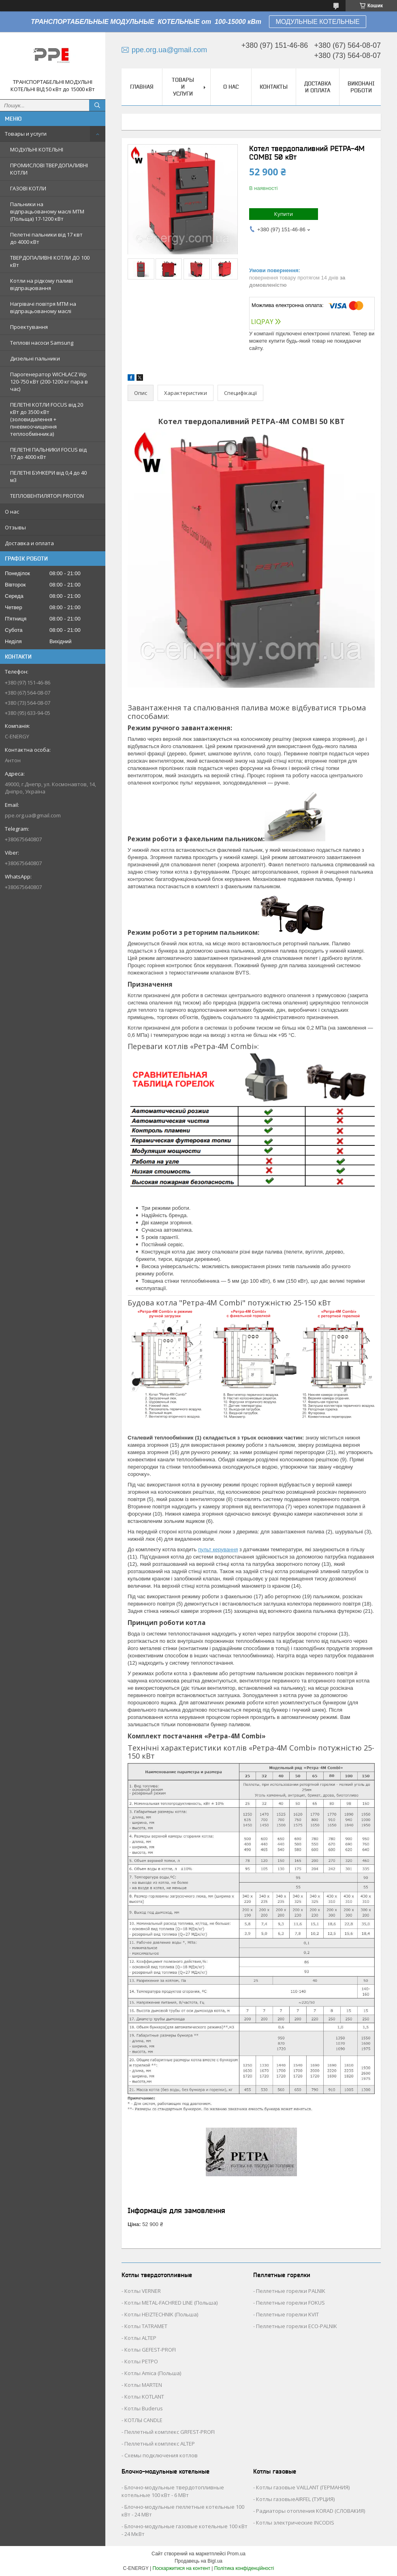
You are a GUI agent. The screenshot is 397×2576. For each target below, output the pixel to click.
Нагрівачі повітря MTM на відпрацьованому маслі (43, 307)
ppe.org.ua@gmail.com (33, 815)
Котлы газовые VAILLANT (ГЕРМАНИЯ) (303, 2487)
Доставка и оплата (29, 543)
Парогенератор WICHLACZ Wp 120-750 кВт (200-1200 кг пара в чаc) (49, 381)
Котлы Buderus (143, 2408)
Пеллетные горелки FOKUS (290, 2302)
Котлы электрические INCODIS (295, 2522)
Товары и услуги (26, 133)
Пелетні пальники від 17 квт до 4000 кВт (46, 238)
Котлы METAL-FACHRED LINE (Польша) (171, 2302)
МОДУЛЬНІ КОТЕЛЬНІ (36, 149)
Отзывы (15, 527)
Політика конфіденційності (244, 2568)
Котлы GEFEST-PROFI (150, 2349)
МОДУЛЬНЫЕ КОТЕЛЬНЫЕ (317, 21)
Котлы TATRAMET (145, 2326)
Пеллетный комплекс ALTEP (159, 2443)
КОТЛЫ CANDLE (143, 2420)
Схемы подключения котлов (161, 2455)
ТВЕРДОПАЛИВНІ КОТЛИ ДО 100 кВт (50, 261)
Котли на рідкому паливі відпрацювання (41, 284)
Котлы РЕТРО (141, 2361)
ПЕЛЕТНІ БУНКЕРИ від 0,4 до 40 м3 (48, 476)
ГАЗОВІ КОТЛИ (28, 188)
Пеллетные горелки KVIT (287, 2314)
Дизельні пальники (35, 358)
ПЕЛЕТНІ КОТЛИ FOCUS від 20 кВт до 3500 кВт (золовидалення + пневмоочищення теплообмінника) (46, 419)
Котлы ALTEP (140, 2337)
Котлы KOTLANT (144, 2396)
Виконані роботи (361, 87)
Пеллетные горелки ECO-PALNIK (296, 2326)
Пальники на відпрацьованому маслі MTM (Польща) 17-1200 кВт (47, 211)
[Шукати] (97, 105)
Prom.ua (236, 2554)
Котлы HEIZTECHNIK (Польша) (161, 2314)
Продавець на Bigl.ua (198, 2561)
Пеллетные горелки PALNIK (290, 2291)
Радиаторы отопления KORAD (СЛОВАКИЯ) (310, 2510)
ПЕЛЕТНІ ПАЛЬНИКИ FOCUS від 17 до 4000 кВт (48, 453)
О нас (12, 511)
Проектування (29, 327)
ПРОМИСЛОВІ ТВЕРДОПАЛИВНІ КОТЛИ (49, 169)
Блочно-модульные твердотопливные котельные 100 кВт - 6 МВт (173, 2491)
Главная (142, 86)
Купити (283, 214)
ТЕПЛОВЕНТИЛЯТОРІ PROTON (47, 495)
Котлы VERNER (142, 2291)
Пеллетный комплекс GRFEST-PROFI (169, 2431)
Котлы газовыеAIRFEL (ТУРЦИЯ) (295, 2499)
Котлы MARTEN (143, 2384)
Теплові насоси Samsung (41, 342)
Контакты (274, 86)
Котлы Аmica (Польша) (152, 2373)
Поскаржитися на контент (181, 2568)
